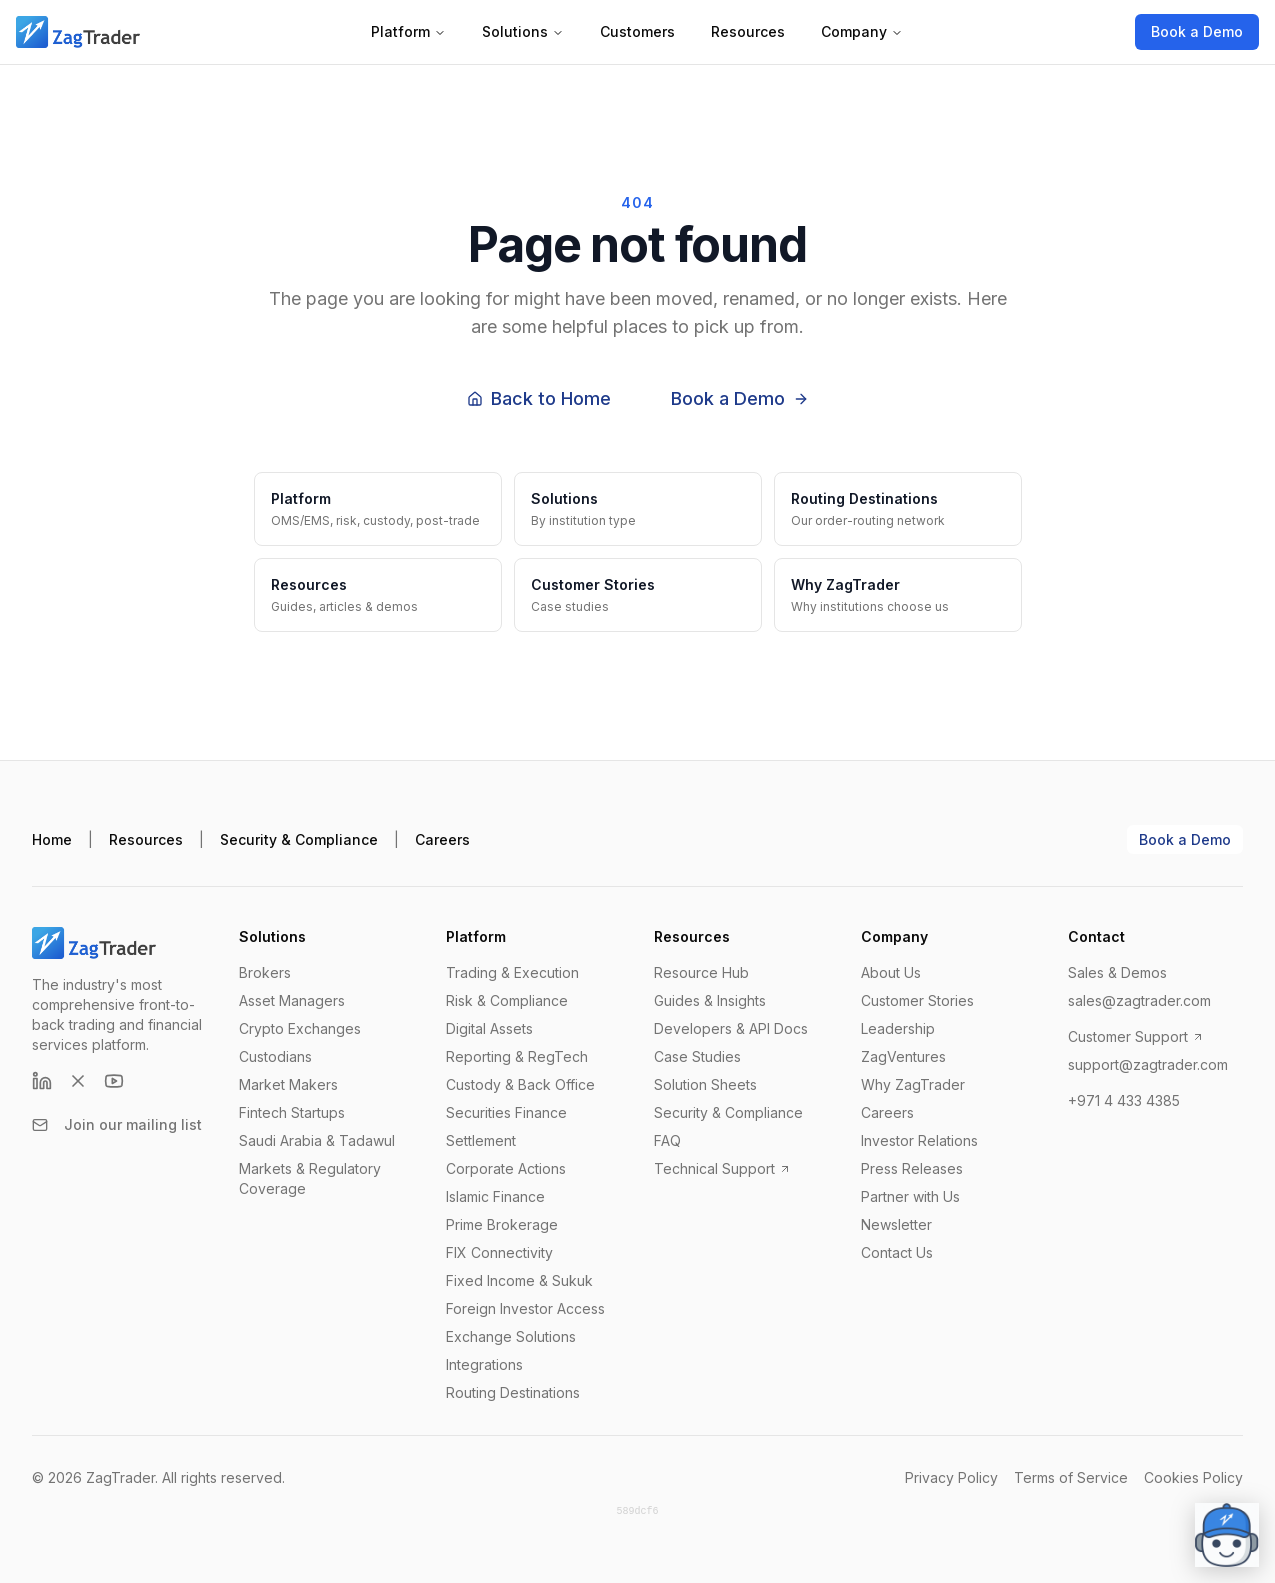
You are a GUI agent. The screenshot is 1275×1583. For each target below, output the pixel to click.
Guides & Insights (710, 1000)
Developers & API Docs (731, 1028)
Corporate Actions (506, 1168)
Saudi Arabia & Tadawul (317, 1140)
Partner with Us (910, 1196)
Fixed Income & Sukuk (519, 1280)
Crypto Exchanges (300, 1028)
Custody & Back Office (520, 1084)
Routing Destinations (513, 1392)
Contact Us (897, 1252)
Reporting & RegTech (517, 1056)
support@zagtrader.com (1148, 1064)
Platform (408, 31)
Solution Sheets (705, 1084)
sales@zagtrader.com (1139, 1000)
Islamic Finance (495, 1196)
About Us (891, 972)
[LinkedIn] (42, 1081)
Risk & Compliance (507, 1000)
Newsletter (896, 1224)
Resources (748, 31)
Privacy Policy (951, 1477)
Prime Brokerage (502, 1224)
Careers (442, 839)
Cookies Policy (1193, 1477)
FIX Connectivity (499, 1252)
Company (862, 31)
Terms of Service (1071, 1477)
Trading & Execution (512, 972)
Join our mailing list (117, 1124)
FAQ (667, 1140)
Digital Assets (489, 1028)
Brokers (265, 972)
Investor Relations (919, 1140)
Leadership (898, 1028)
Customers (637, 31)
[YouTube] (114, 1081)
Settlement (481, 1140)
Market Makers (288, 1084)
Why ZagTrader (913, 1084)
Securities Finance (506, 1112)
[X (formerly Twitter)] (78, 1081)
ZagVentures (903, 1056)
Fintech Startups (292, 1112)
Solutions (523, 31)
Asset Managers (292, 1000)
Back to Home (539, 398)
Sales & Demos (1117, 972)
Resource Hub (701, 972)
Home (52, 839)
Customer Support (1136, 1036)
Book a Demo (1197, 31)
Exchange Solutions (511, 1336)
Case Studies (697, 1056)
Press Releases (912, 1168)
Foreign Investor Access (525, 1308)
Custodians (275, 1056)
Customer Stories (917, 1000)
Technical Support (722, 1168)
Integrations (484, 1364)
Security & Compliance (299, 839)
